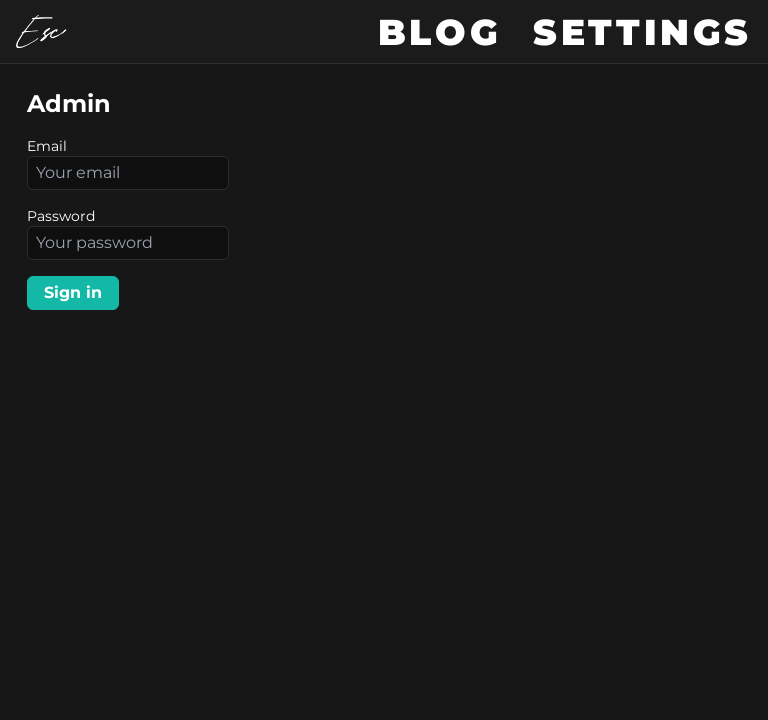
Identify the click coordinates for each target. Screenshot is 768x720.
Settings (642, 32)
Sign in (73, 292)
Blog (439, 32)
